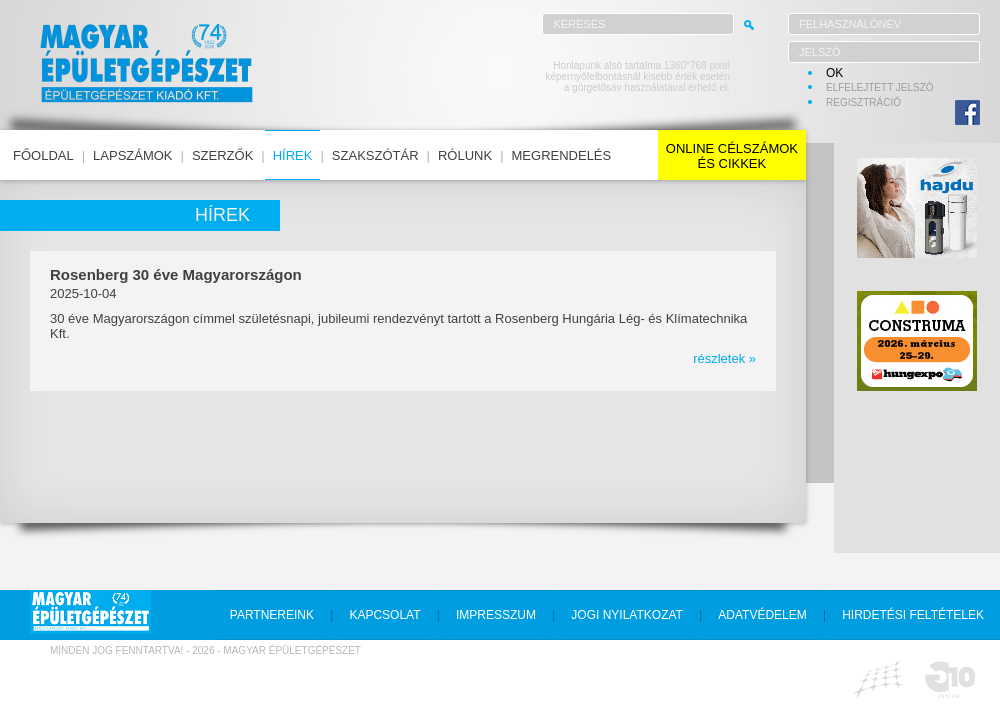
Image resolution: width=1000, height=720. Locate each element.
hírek (293, 155)
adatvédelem (762, 615)
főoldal (43, 155)
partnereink (272, 615)
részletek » (724, 358)
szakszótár (375, 155)
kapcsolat (384, 615)
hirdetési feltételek (913, 615)
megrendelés (562, 155)
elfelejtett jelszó (880, 87)
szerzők (222, 155)
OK (834, 73)
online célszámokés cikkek (732, 156)
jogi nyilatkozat (627, 615)
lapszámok (132, 155)
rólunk (465, 155)
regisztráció (863, 102)
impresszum (496, 615)
